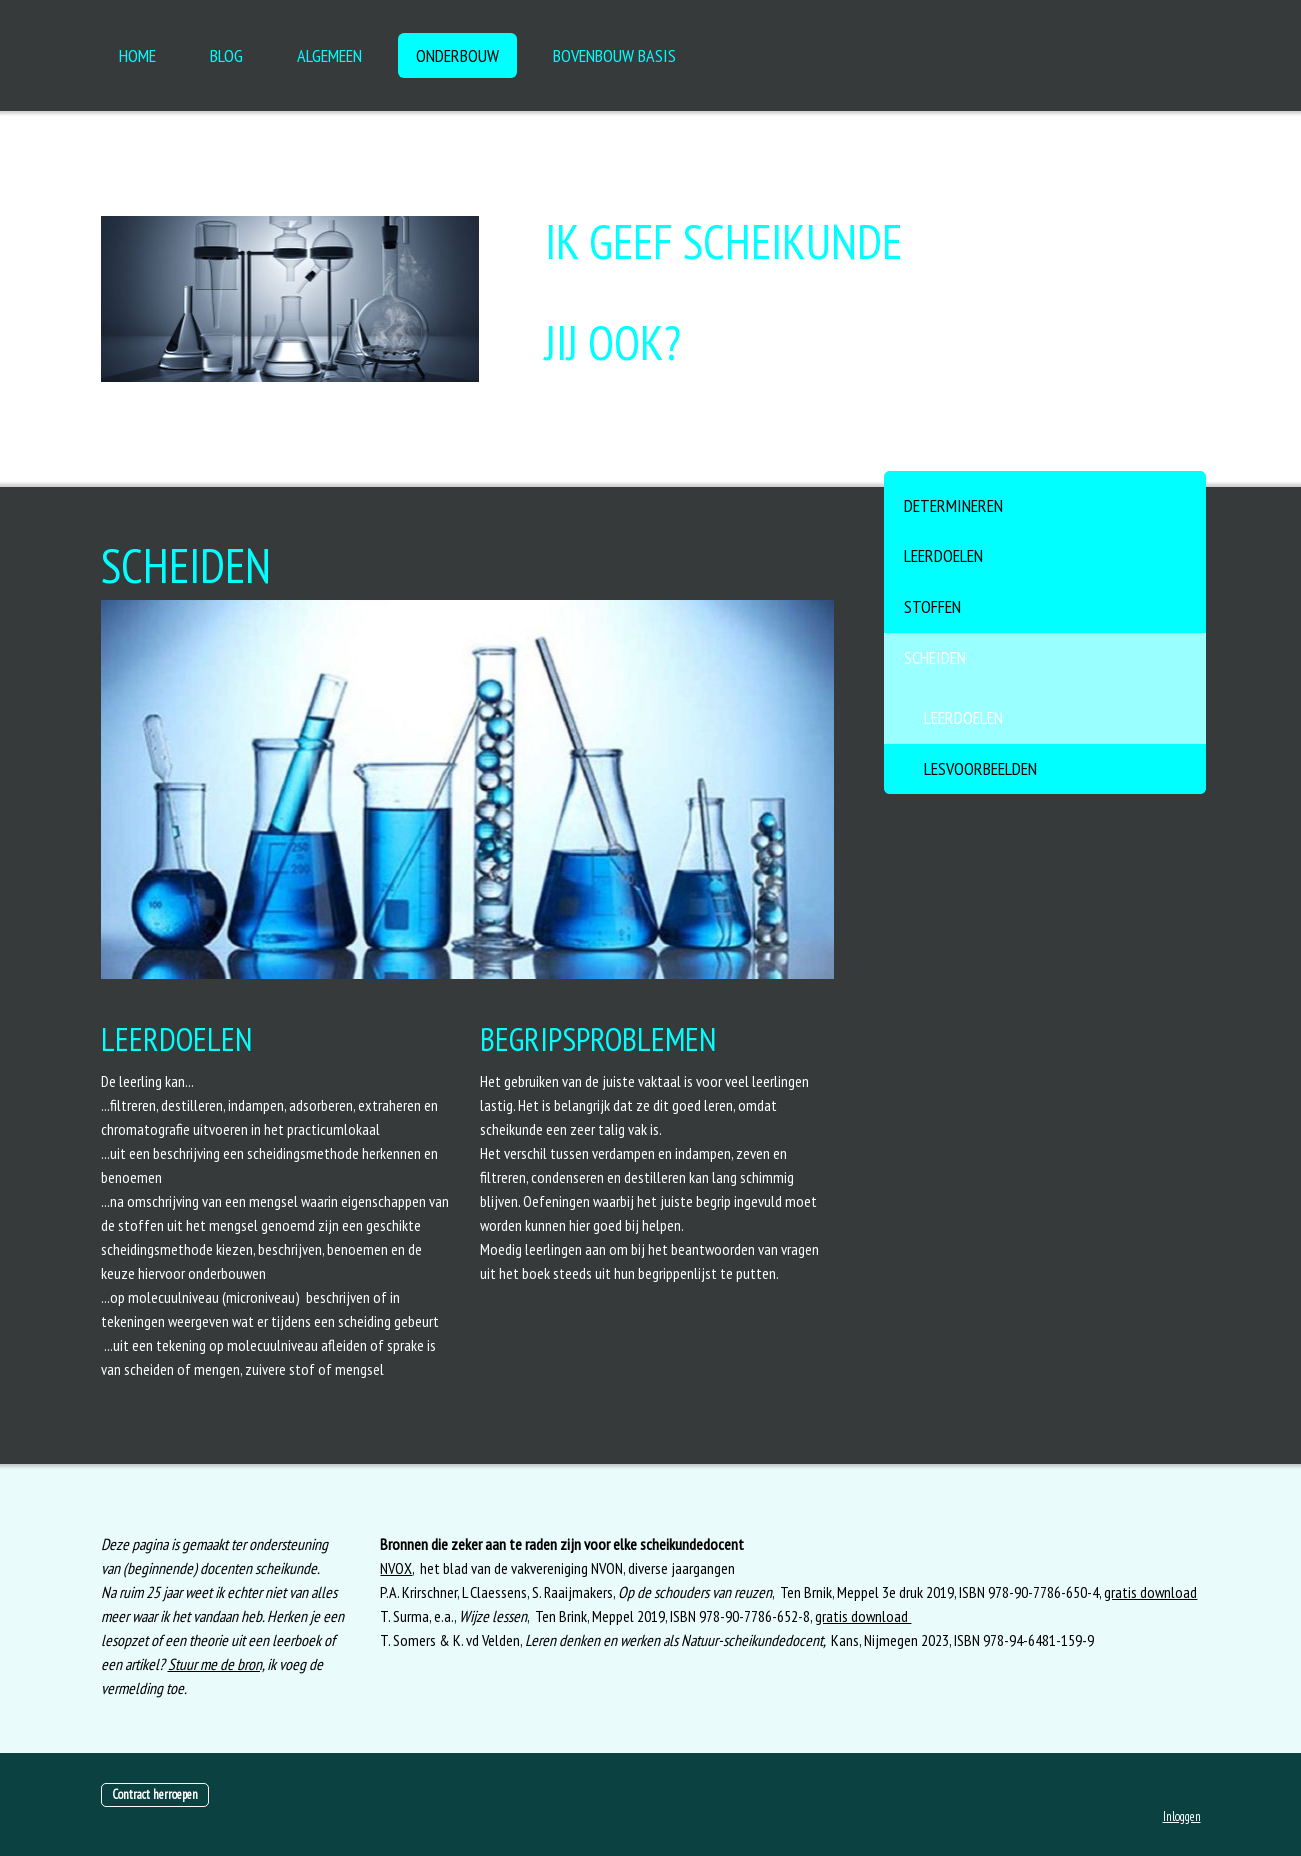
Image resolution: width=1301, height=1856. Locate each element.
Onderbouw (457, 55)
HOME (137, 55)
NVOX (396, 1568)
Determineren (953, 505)
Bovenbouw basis (614, 55)
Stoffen (932, 606)
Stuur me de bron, (216, 1664)
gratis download (1150, 1592)
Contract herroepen (155, 1794)
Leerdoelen (943, 555)
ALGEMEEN (329, 55)
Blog (226, 55)
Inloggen (1182, 1816)
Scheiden (935, 657)
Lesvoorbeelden (980, 768)
